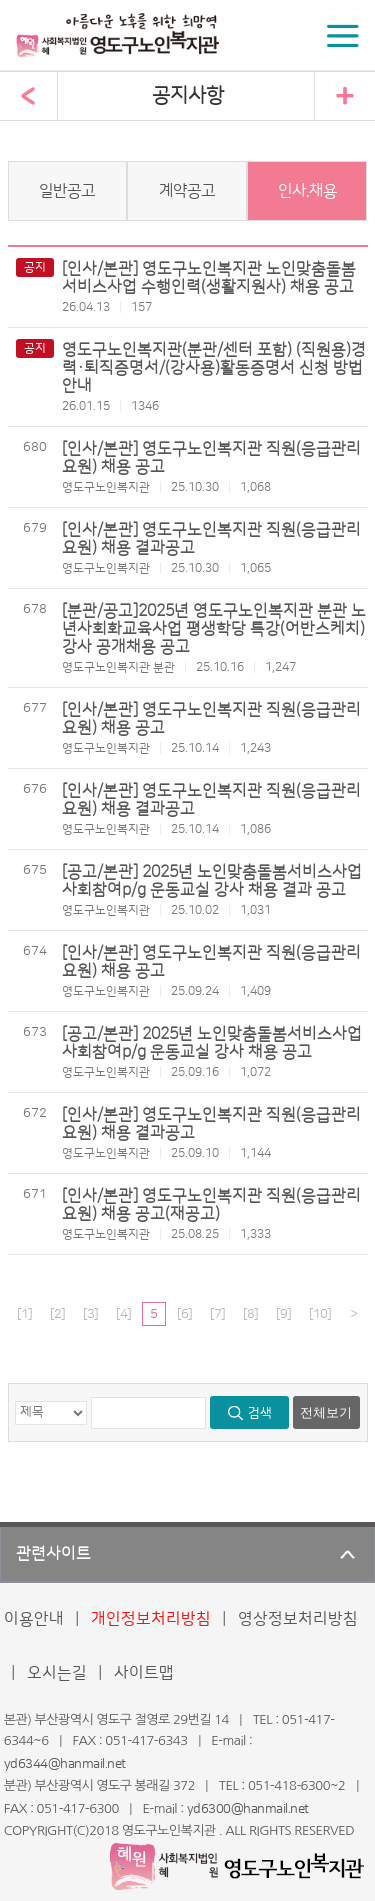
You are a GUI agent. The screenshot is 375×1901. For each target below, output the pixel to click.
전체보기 (326, 1412)
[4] (123, 1314)
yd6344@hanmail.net (65, 1764)
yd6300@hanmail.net (248, 1809)
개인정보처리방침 (151, 1619)
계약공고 (187, 191)
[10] (320, 1314)
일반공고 (67, 191)
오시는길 (57, 1673)
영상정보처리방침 (298, 1619)
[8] (250, 1314)
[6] (184, 1314)
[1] (24, 1314)
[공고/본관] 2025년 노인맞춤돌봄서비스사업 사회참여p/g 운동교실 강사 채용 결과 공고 (212, 881)
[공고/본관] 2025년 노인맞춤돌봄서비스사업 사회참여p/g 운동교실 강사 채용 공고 (212, 1043)
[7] (217, 1314)
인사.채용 (307, 191)
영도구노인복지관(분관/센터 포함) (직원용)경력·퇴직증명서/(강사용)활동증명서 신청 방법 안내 (214, 368)
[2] (57, 1314)
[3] (90, 1314)
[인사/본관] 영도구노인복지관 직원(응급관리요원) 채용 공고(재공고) (211, 1205)
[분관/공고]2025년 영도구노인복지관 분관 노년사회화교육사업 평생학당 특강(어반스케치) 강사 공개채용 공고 (214, 629)
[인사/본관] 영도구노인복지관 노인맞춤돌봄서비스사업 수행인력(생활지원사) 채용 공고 (209, 278)
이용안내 (34, 1619)
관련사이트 (53, 1554)
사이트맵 (144, 1673)
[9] (283, 1314)
